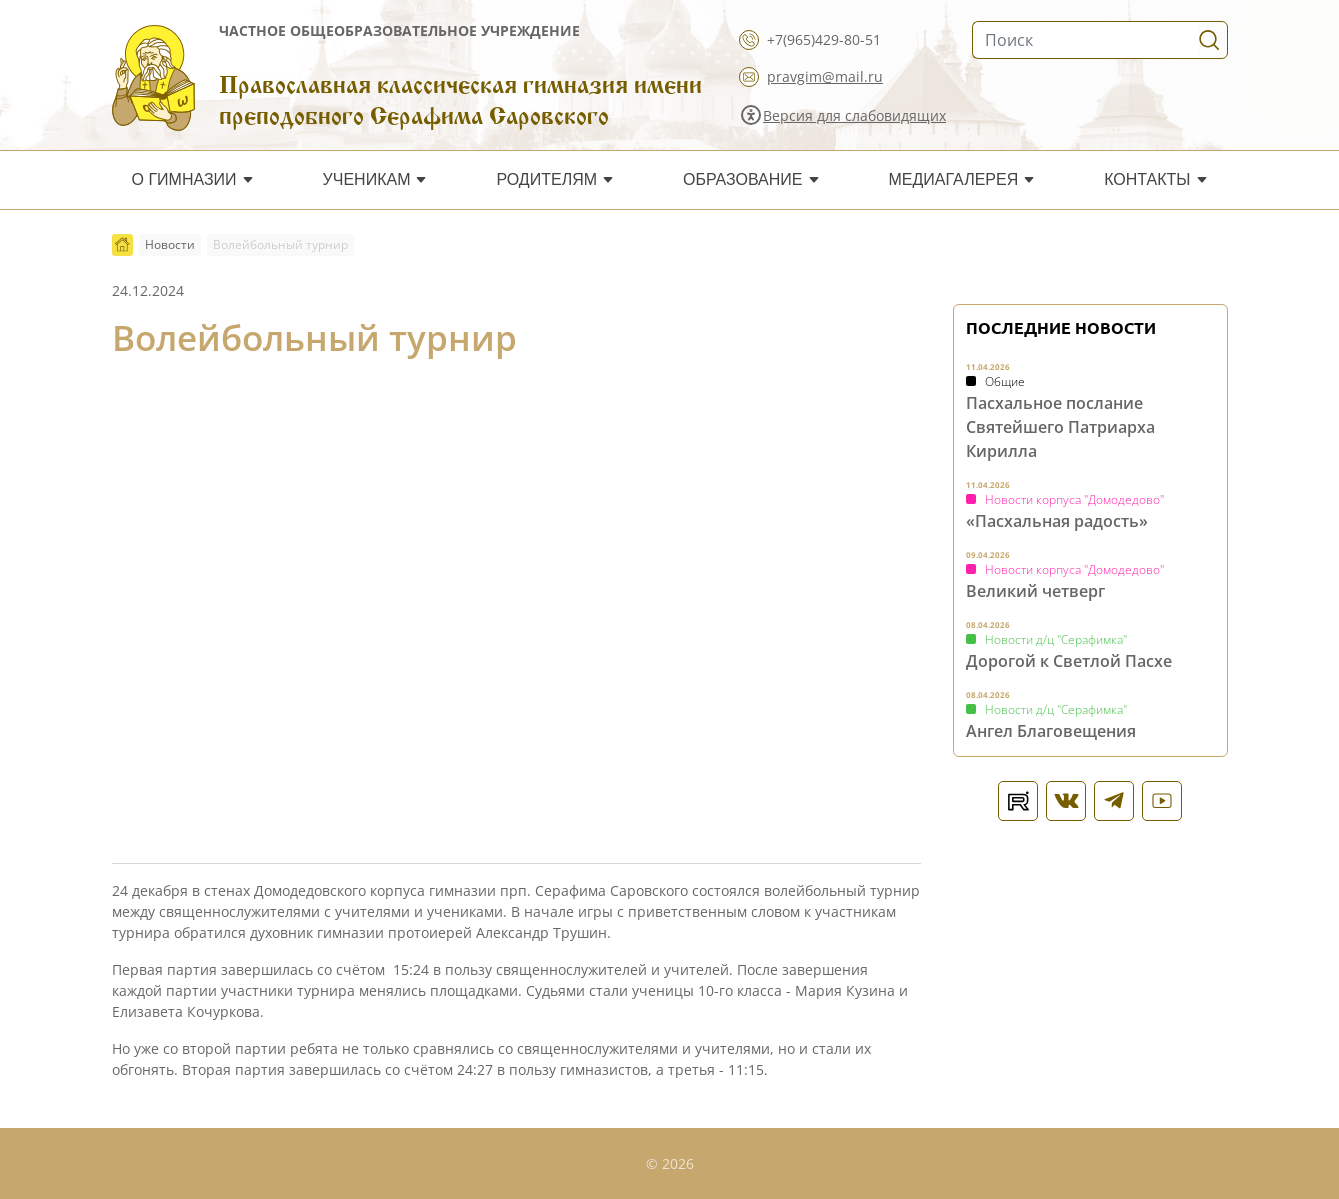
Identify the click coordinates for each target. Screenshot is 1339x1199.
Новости (170, 244)
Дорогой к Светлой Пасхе (1069, 661)
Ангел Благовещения (1051, 731)
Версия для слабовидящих (854, 115)
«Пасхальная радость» (1057, 521)
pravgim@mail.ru (825, 76)
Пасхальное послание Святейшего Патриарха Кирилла (1060, 427)
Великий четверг (1035, 591)
